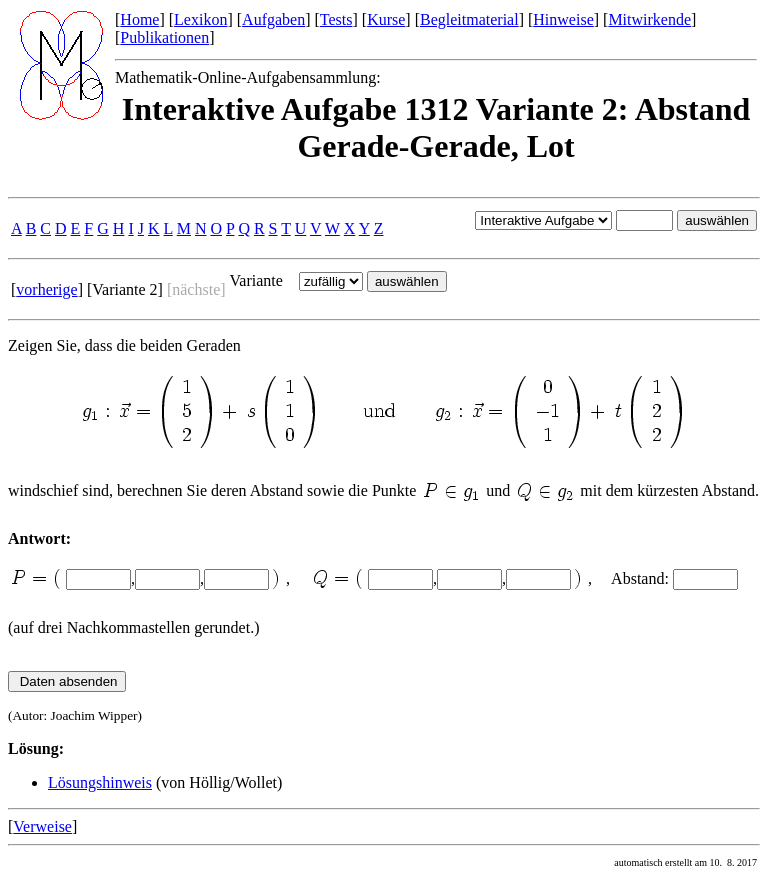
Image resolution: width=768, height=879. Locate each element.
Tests (336, 19)
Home (139, 19)
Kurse (386, 19)
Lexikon (200, 19)
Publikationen (164, 37)
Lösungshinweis (100, 782)
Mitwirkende (649, 19)
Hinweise (563, 19)
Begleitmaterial (469, 19)
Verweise (42, 826)
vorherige (46, 289)
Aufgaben (273, 19)
